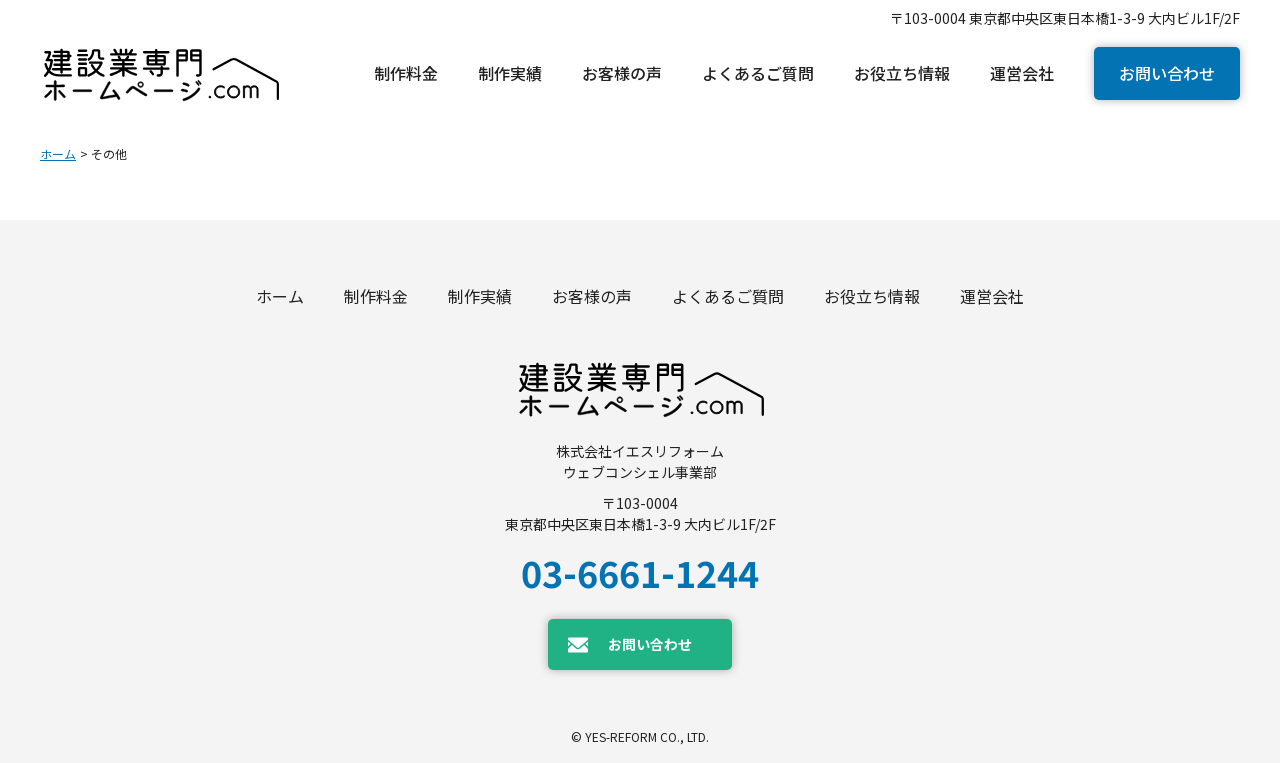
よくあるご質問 (728, 296)
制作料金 (376, 296)
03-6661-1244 (640, 572)
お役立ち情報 (872, 296)
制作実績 (480, 296)
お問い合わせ (1167, 73)
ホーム (58, 153)
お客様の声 (592, 296)
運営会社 (992, 296)
